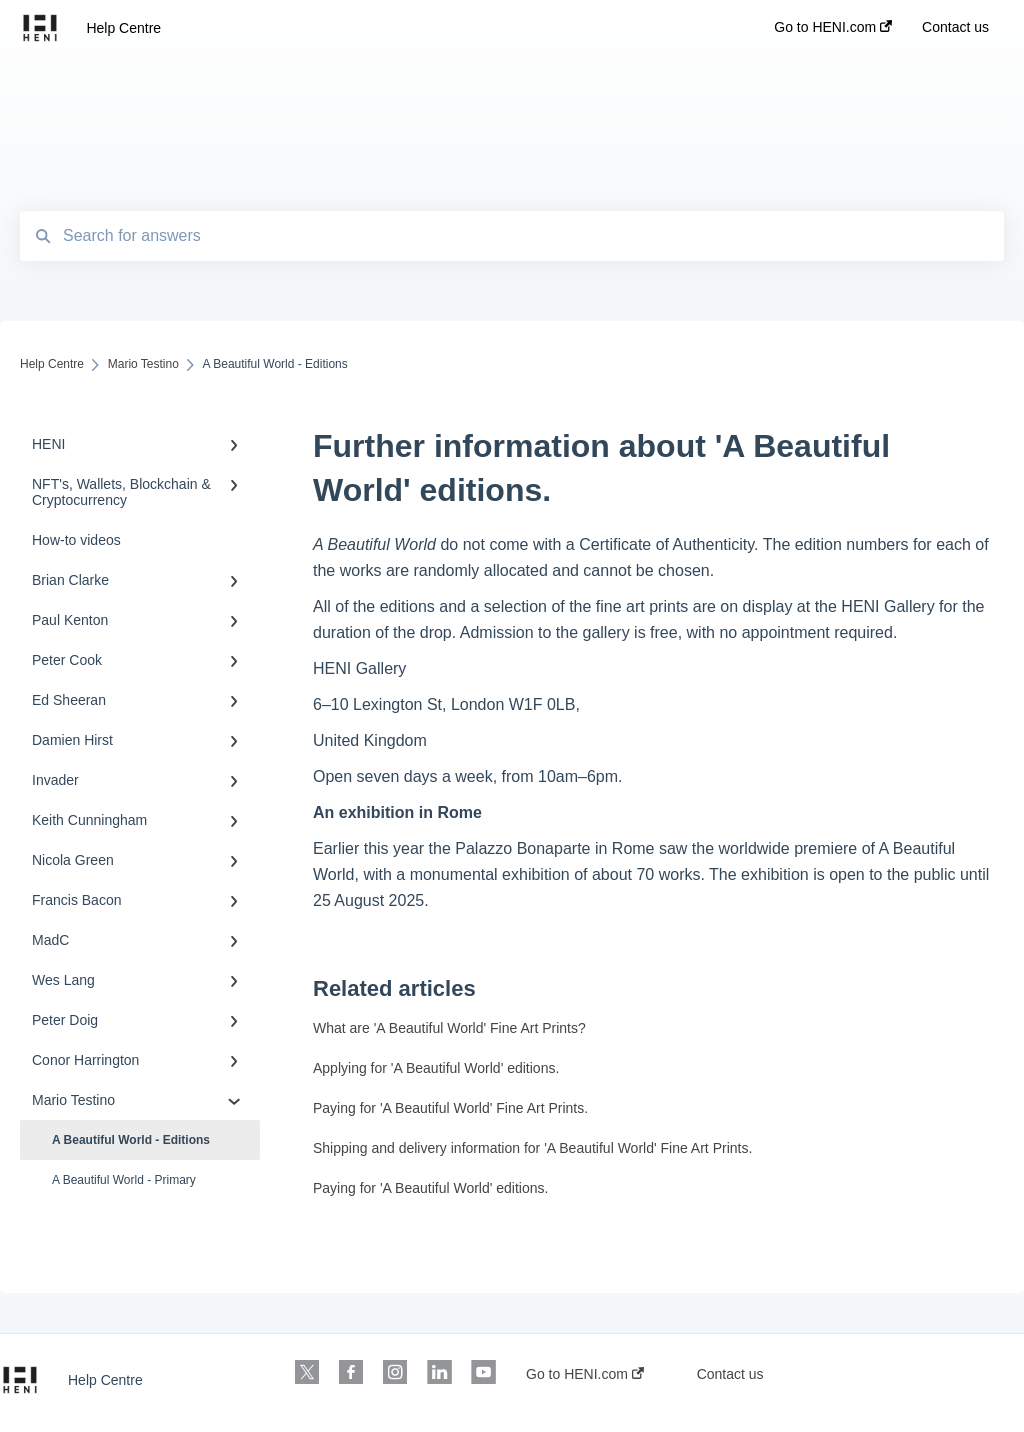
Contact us (730, 1374)
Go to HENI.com (585, 1374)
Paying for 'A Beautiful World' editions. (430, 1188)
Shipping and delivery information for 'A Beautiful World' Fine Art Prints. (532, 1148)
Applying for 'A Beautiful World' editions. (436, 1068)
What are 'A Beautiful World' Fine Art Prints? (449, 1028)
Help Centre (123, 28)
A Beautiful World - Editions (131, 1140)
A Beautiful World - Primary (124, 1180)
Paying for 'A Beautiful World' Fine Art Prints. (450, 1108)
